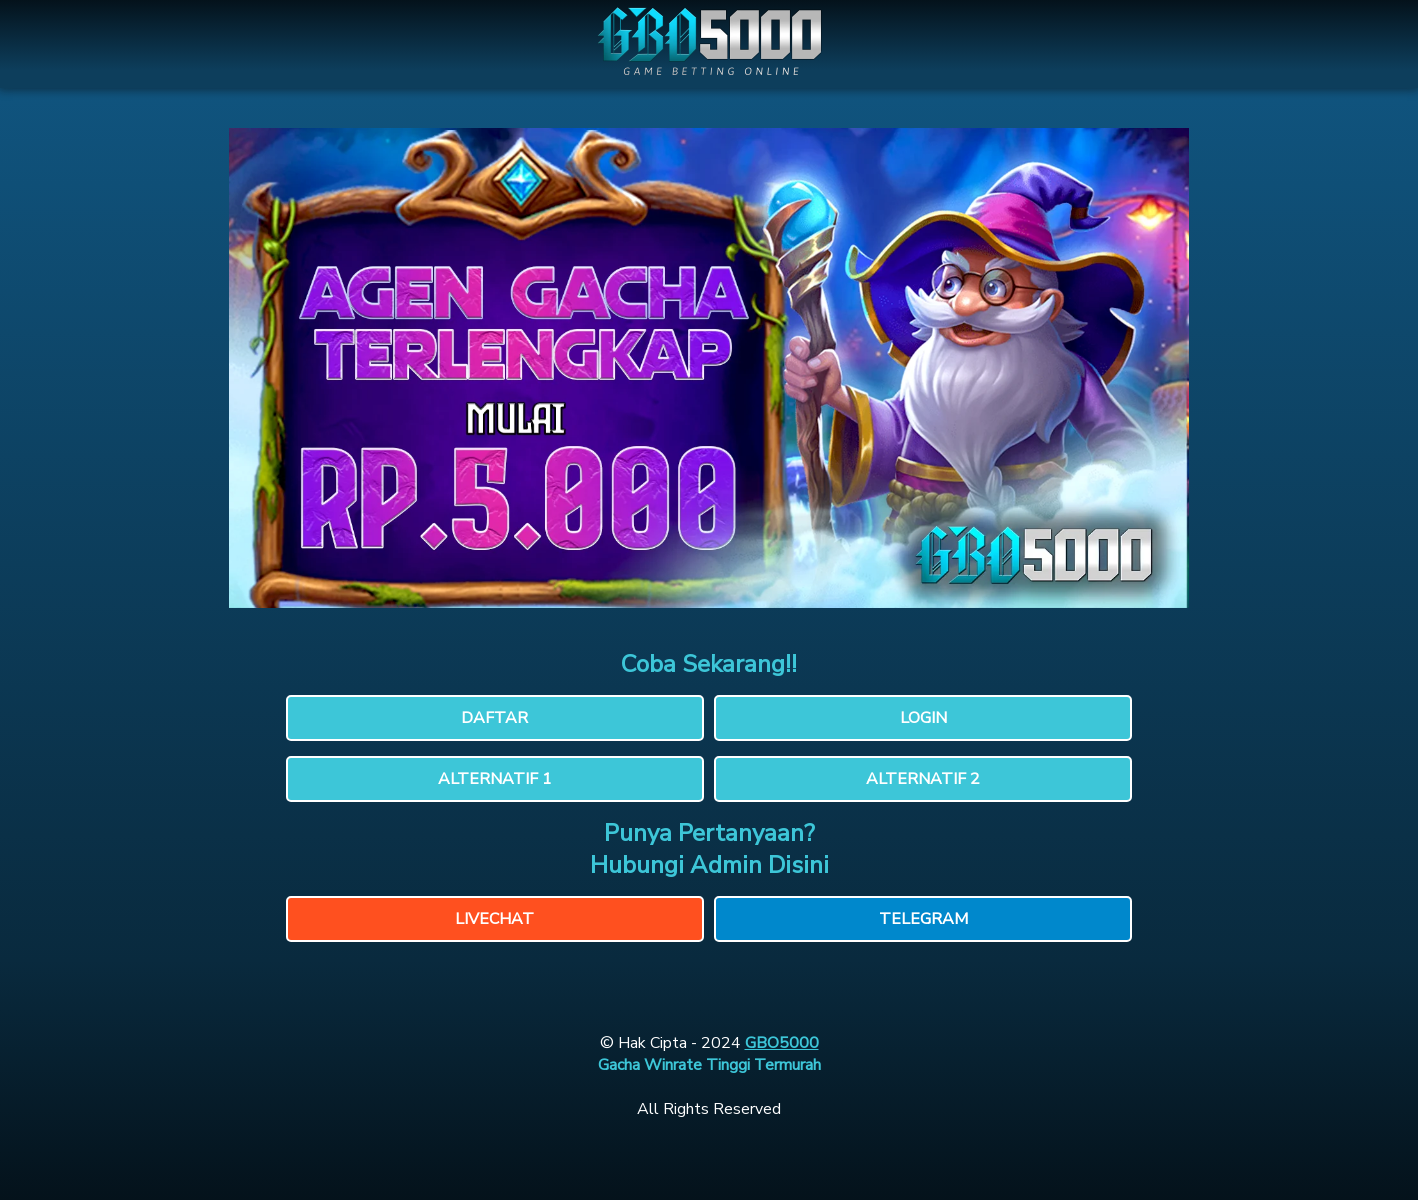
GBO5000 (782, 1043)
